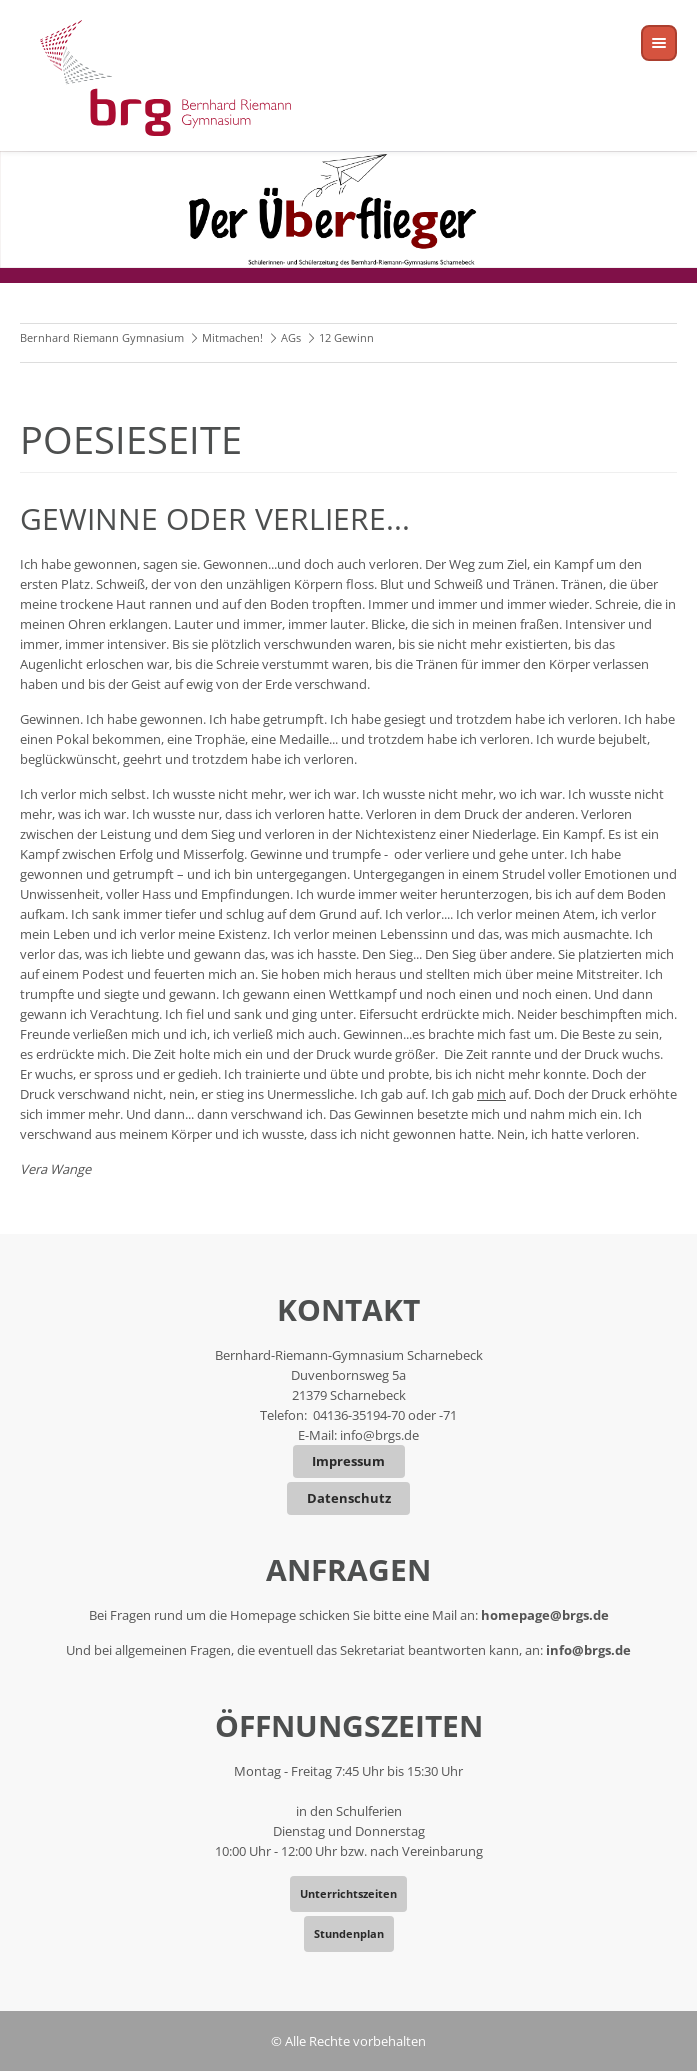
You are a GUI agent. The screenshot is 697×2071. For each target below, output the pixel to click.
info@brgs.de (379, 1435)
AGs (291, 337)
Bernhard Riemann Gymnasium (102, 337)
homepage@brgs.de (545, 1615)
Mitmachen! (232, 337)
